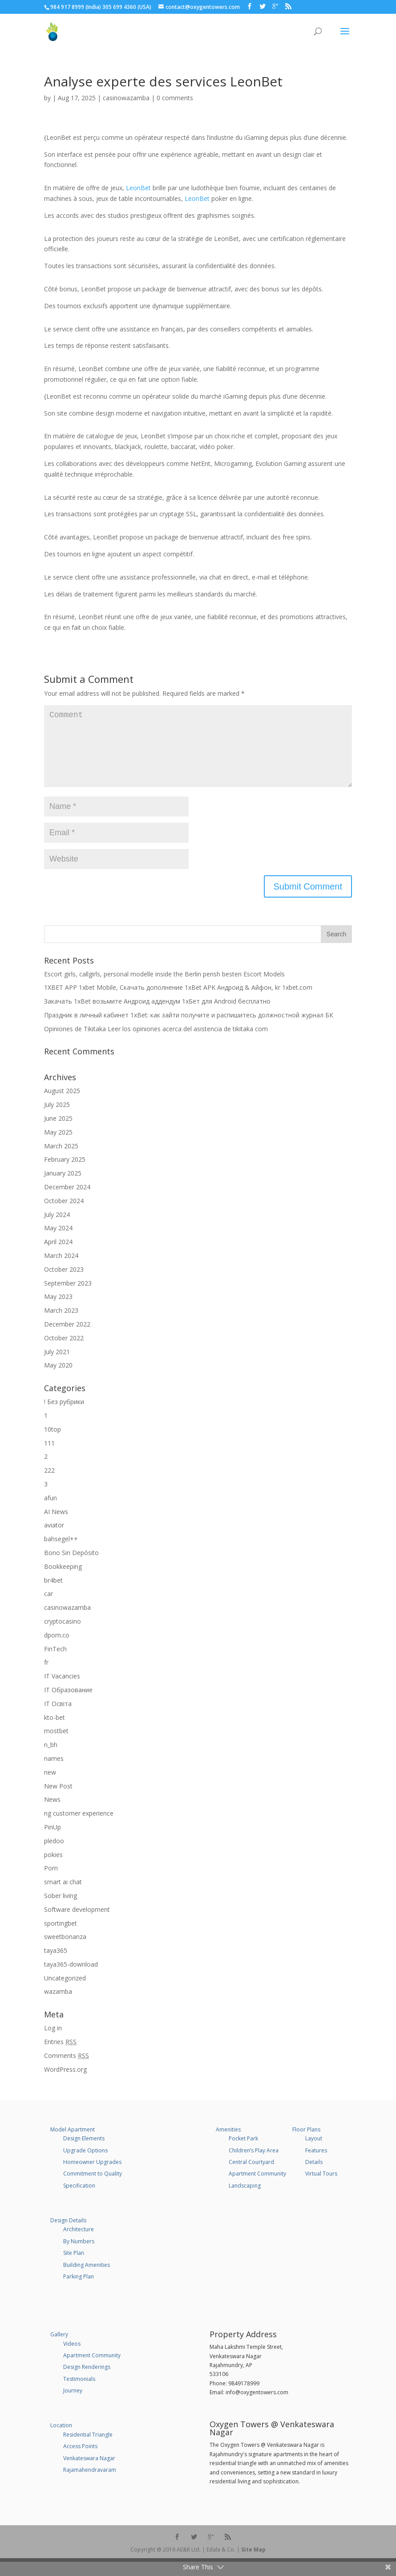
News (52, 1813)
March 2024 (61, 1270)
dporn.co (56, 1649)
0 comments (175, 98)
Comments (66, 2070)
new (50, 1786)
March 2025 (61, 1160)
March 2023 (61, 1324)
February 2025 (64, 1173)
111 (49, 1457)
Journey (72, 2405)
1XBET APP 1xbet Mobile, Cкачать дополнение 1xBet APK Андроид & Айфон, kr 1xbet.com (178, 1001)
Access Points (80, 2460)
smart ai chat (63, 1896)
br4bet (53, 1594)
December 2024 (67, 1201)
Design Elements (84, 2152)
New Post (58, 1800)
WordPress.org (65, 2083)
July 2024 (57, 1229)
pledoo (54, 1855)
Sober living (60, 1910)
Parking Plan (78, 2290)
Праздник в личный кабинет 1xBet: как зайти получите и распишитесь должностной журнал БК (188, 1029)
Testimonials (79, 2393)
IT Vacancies (62, 1690)
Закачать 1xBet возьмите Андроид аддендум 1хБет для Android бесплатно (157, 1015)
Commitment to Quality (92, 2188)
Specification (79, 2200)
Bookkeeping (63, 1580)
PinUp (52, 1841)
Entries (60, 2056)
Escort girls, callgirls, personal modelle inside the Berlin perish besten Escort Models (164, 988)
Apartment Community (257, 2188)
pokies (53, 1869)
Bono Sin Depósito (71, 1567)
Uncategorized (65, 1992)
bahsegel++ (61, 1553)
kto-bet (54, 1731)
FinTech (55, 1663)
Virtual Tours (321, 2188)
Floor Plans (306, 2143)
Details (314, 2176)
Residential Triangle (88, 2449)
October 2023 (64, 1283)
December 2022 (67, 1338)
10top (52, 1443)
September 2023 (68, 1297)
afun (50, 1512)
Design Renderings (86, 2381)
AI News (56, 1526)
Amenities (228, 2143)
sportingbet (60, 1937)
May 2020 (58, 1379)
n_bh (50, 1759)
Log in (53, 2042)
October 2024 (64, 1215)
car (48, 1608)
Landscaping (245, 2200)
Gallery (59, 2348)
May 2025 (58, 1146)
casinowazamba (126, 98)
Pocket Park (243, 2152)
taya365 (55, 1964)
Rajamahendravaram (89, 2484)
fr (46, 1676)
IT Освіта (58, 1718)
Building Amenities (86, 2279)
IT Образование (68, 1704)
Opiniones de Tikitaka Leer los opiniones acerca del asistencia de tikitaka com (156, 1043)
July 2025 (57, 1118)
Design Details (68, 2234)
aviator (54, 1539)
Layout (313, 2152)
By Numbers (78, 2255)
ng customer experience (78, 1827)
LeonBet (138, 188)
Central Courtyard (251, 2176)
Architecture (78, 2243)
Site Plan (73, 2267)
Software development (77, 1923)
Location (61, 2439)
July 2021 (57, 1366)
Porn (51, 1882)
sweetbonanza (65, 1951)
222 (49, 1484)
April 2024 (58, 1256)
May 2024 (58, 1242)
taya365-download (71, 1978)
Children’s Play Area (254, 2164)
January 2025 (62, 1187)
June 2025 (58, 1132)
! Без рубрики (64, 1416)
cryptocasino (62, 1635)
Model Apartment (72, 2143)
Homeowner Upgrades (92, 2176)
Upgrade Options (85, 2164)
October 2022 (64, 1352)
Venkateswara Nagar (89, 2472)
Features (316, 2164)
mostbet (56, 1745)
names (54, 1772)
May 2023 (58, 1310)
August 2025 (62, 1105)
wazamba (58, 2005)
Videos (72, 2358)
